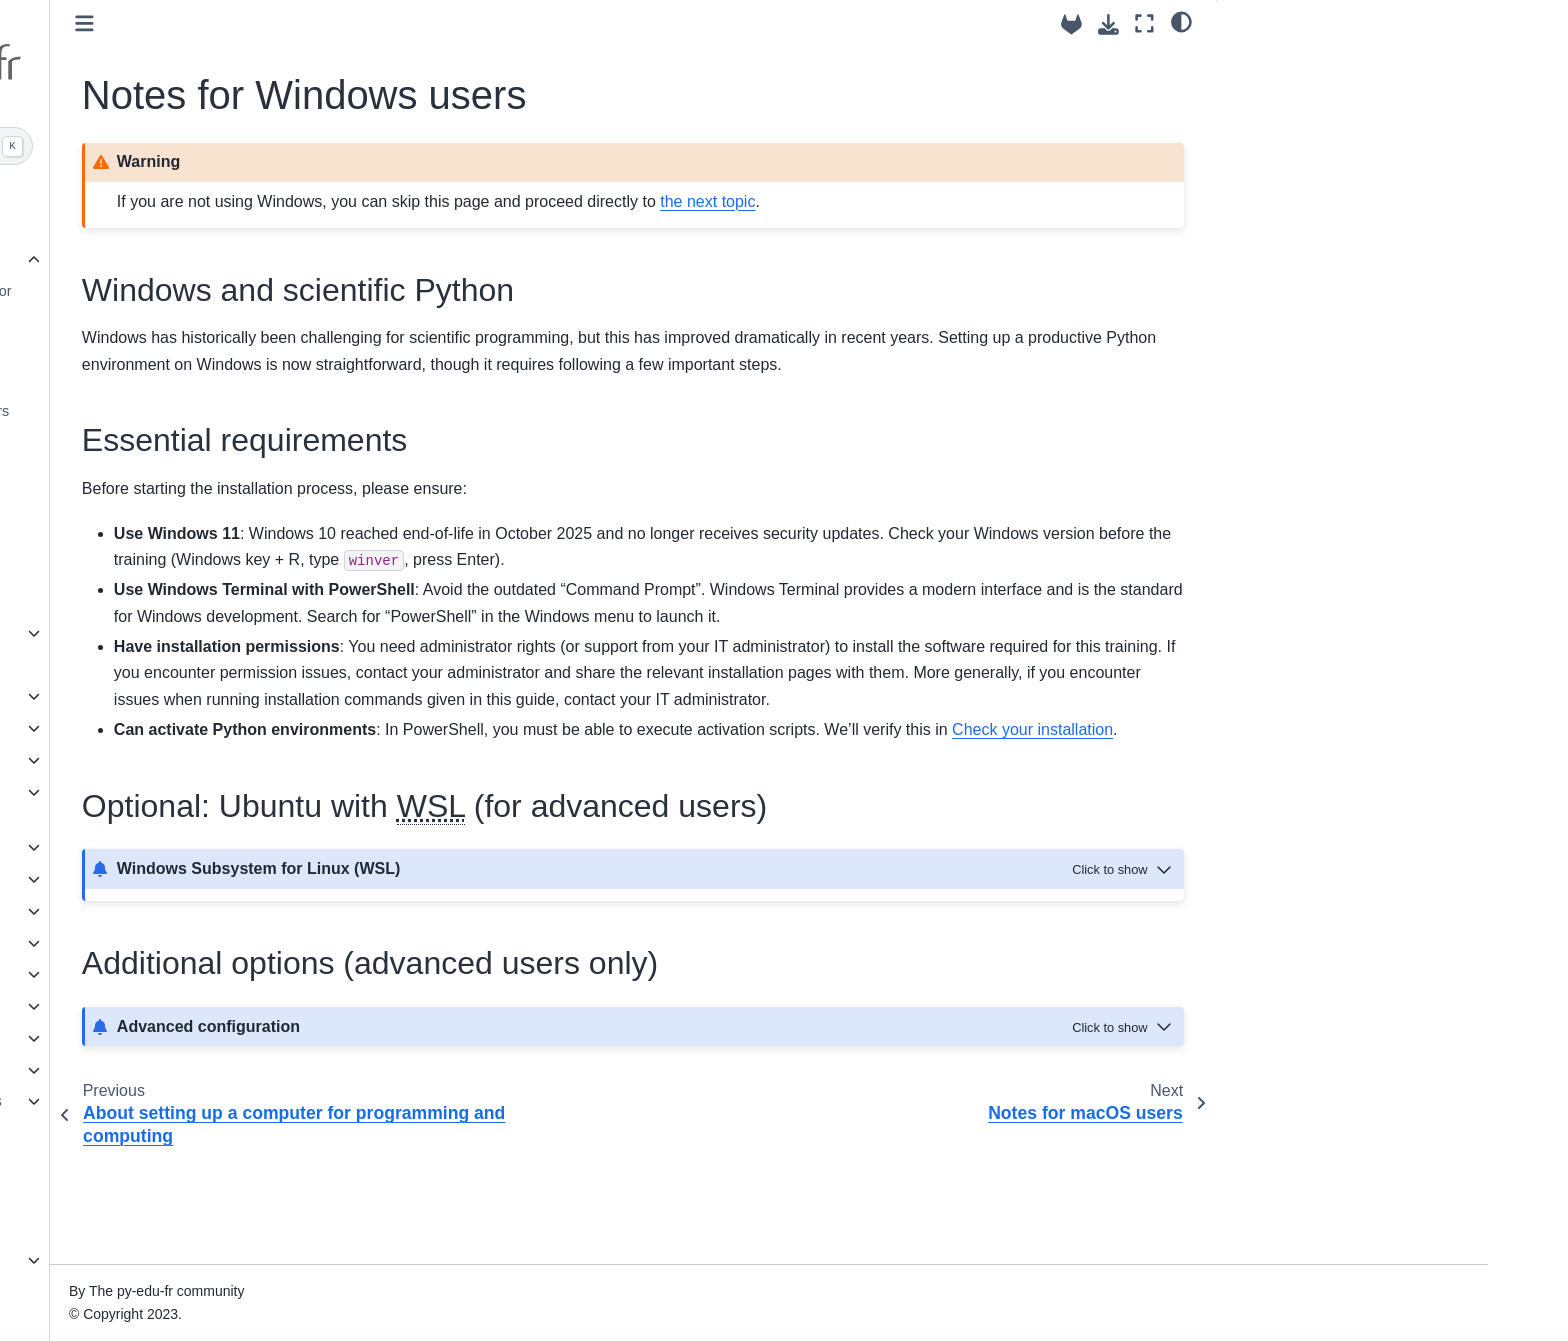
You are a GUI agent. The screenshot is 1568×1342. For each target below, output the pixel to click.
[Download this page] (1108, 24)
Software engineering (174, 911)
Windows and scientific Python (1339, 61)
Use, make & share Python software (191, 804)
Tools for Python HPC (175, 1070)
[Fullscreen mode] (1144, 23)
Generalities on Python (179, 696)
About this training (163, 228)
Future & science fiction (181, 1260)
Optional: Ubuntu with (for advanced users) (1332, 129)
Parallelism (141, 1038)
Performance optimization (187, 974)
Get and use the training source (206, 665)
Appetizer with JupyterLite (188, 633)
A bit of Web (144, 1133)
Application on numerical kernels (209, 1101)
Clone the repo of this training (216, 569)
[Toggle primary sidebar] (396, 23)
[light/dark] (1181, 21)
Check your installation (194, 601)
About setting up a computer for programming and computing (222, 303)
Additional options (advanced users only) (1345, 180)
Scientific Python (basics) (186, 847)
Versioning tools (173, 538)
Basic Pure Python (165, 728)
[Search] (220, 146)
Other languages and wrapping (204, 1006)
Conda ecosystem (179, 474)
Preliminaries (151, 260)
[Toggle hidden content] (1124, 974)
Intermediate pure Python (187, 943)
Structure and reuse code (187, 760)
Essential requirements (1306, 89)
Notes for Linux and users (221, 411)
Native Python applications (191, 1165)
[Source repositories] (1071, 24)
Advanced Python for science (199, 196)
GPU (121, 1197)
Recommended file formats (192, 879)
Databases (140, 1228)
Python (144, 442)
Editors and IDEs (176, 506)
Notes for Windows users (208, 347)
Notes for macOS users (197, 379)
